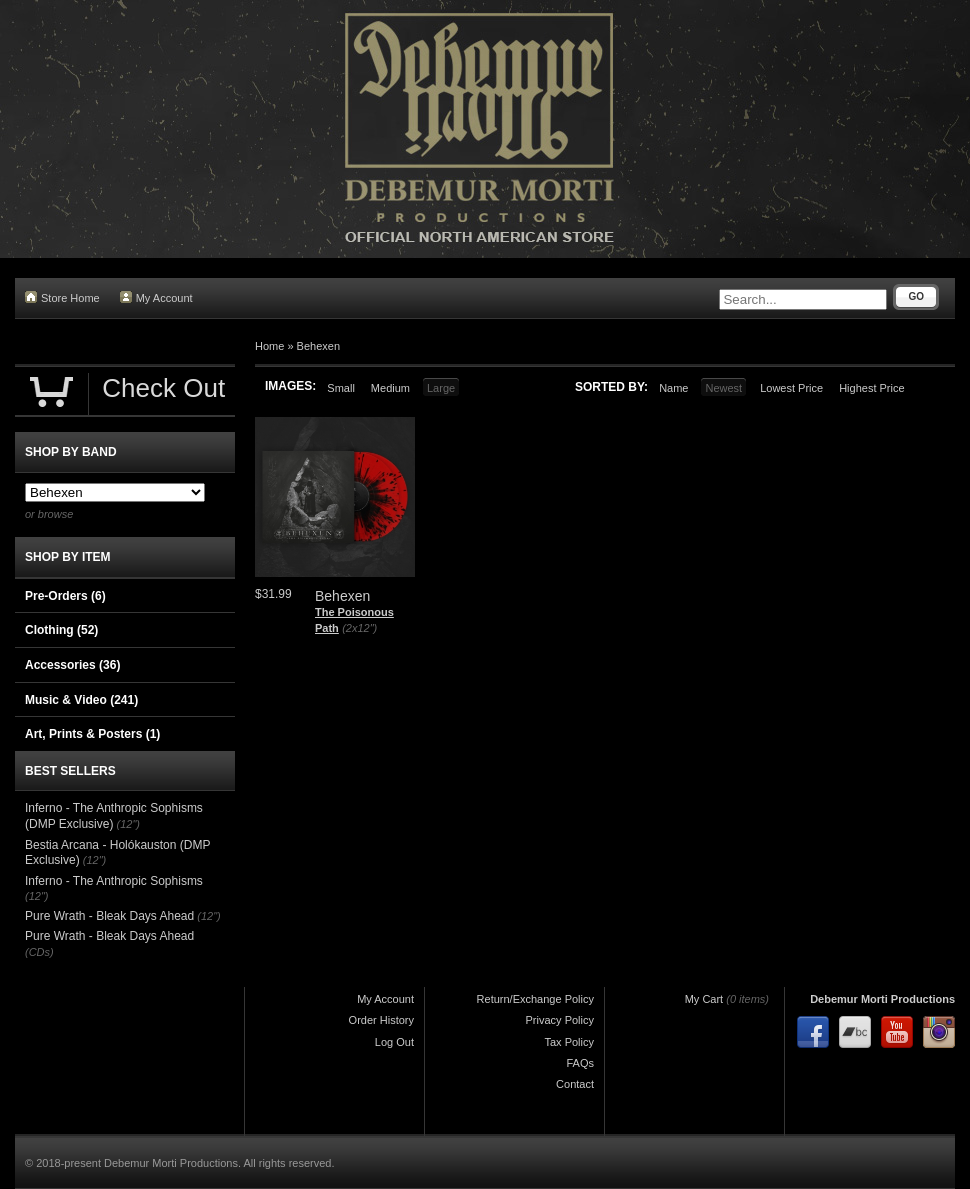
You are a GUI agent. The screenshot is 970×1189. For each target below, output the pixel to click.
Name (673, 388)
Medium (390, 388)
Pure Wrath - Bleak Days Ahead (109, 916)
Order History (381, 1020)
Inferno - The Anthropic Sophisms (114, 881)
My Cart (704, 999)
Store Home (62, 297)
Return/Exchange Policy (535, 999)
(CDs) (39, 952)
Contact (575, 1084)
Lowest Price (791, 388)
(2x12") (359, 628)
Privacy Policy (560, 1020)
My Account (156, 297)
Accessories (72, 665)
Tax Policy (569, 1042)
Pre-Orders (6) (65, 596)
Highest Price (871, 388)
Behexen (318, 346)
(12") (128, 824)
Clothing (61, 630)
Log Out (394, 1042)
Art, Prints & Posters (92, 734)
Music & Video (81, 700)
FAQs (580, 1063)
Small (341, 388)
